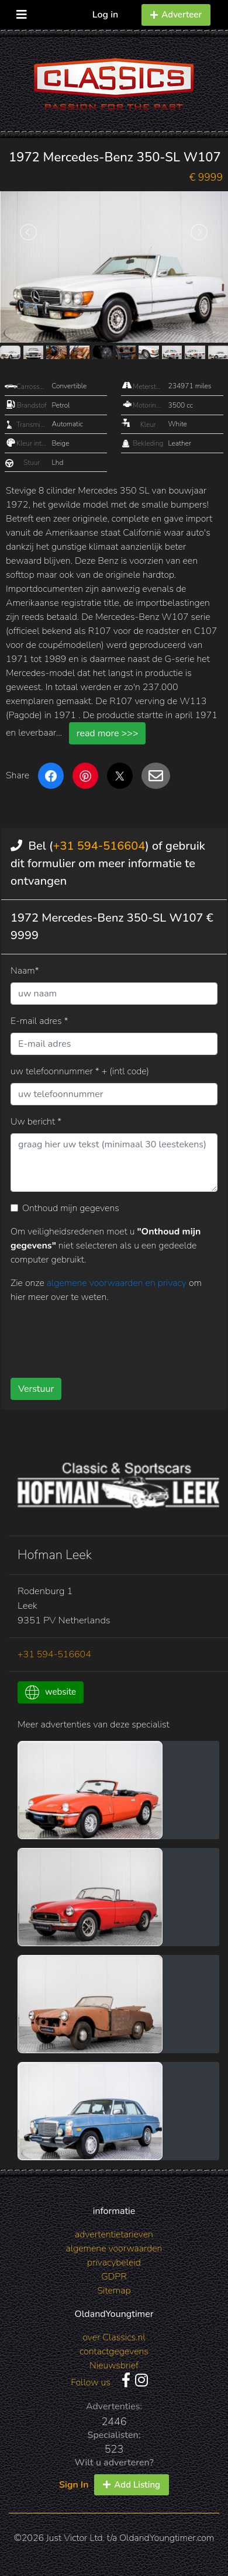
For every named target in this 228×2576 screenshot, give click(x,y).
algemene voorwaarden (114, 2248)
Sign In (73, 2484)
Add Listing (131, 2485)
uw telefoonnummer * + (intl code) (80, 1071)
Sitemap (113, 2290)
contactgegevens (114, 2351)
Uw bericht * (36, 1121)
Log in (105, 14)
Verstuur (36, 1388)
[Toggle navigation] (21, 12)
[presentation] (99, 1336)
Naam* (25, 970)
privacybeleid (114, 2262)
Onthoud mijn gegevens (70, 1208)
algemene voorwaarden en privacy (118, 1283)
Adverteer (176, 14)
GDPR (113, 2276)
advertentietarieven (114, 2234)
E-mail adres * (39, 1021)
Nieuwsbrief (114, 2365)
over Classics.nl (113, 2337)
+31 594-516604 (99, 846)
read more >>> (108, 733)
